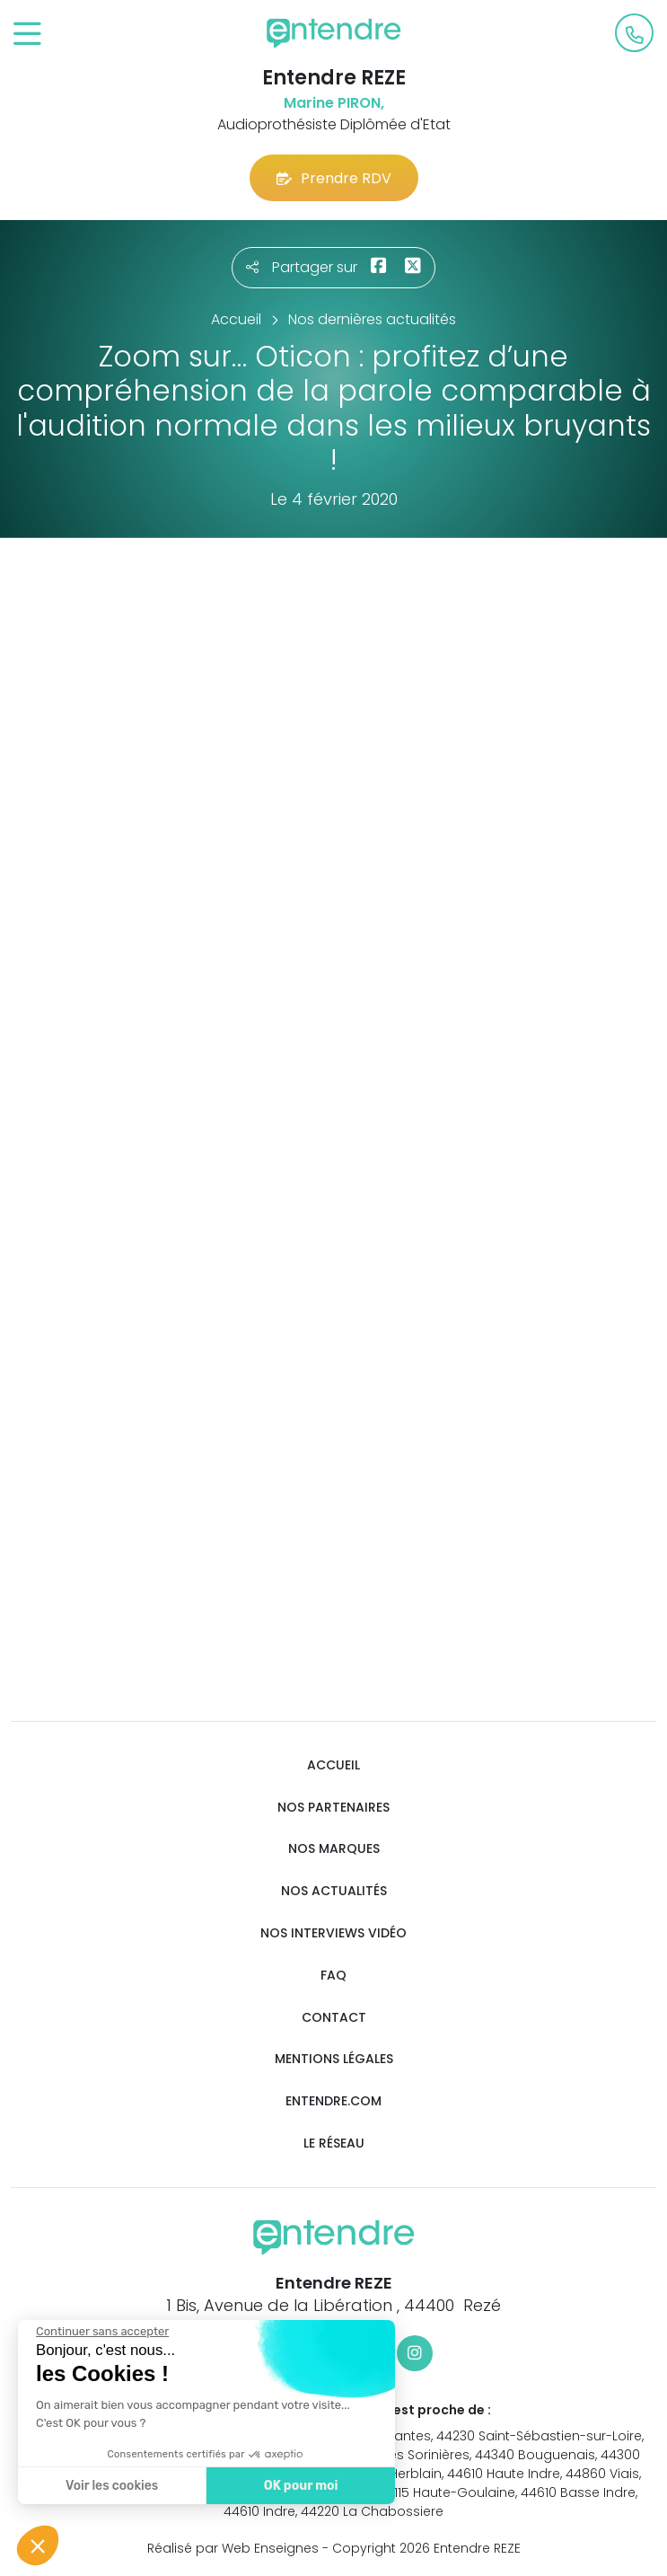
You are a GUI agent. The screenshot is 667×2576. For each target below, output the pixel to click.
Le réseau (333, 2143)
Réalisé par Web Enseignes (233, 2548)
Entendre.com (333, 2101)
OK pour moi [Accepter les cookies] (300, 2485)
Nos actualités (334, 1891)
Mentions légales (334, 2059)
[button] (37, 2545)
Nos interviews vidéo (333, 1933)
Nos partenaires (333, 1807)
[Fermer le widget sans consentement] (101, 2332)
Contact (334, 2017)
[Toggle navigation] (27, 34)
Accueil (333, 1765)
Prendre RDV (333, 178)
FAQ (333, 1975)
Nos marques (334, 1849)
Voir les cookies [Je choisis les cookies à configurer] (111, 2485)
